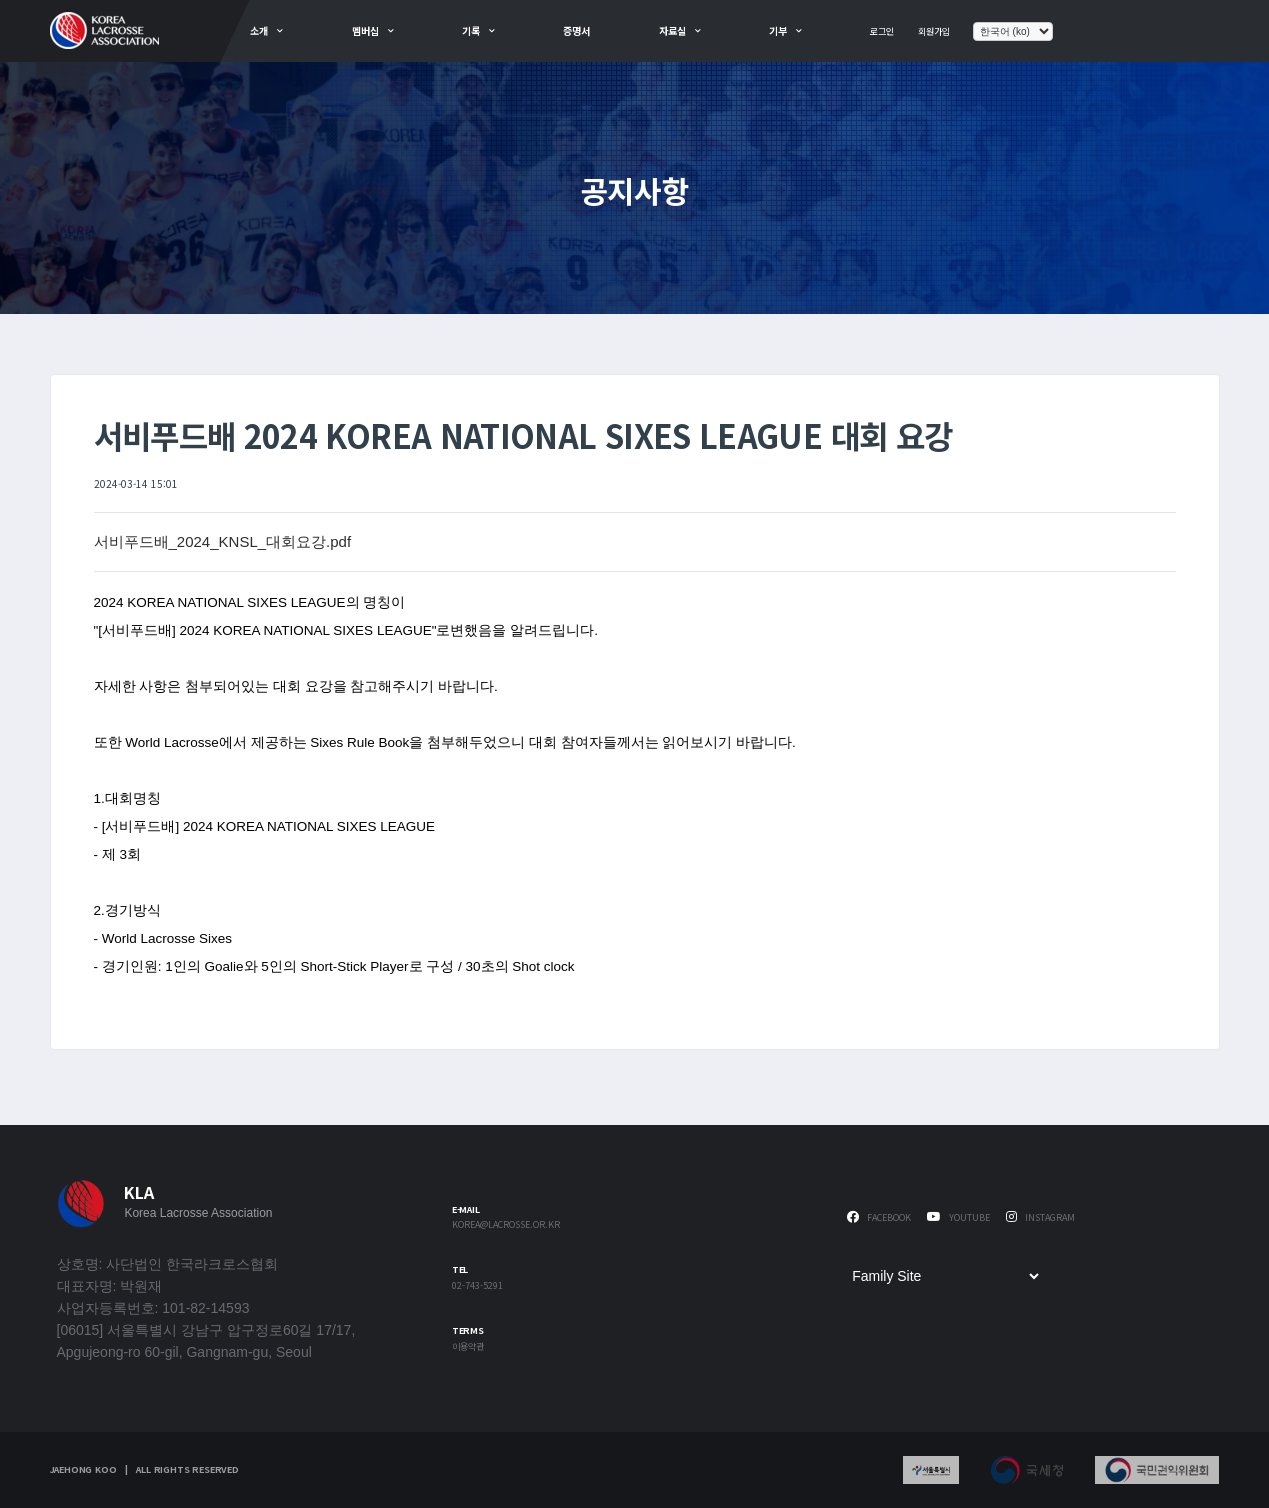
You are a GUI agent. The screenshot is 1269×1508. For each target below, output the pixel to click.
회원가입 (934, 31)
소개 (259, 30)
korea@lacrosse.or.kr (506, 1225)
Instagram (1040, 1217)
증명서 (576, 30)
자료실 (672, 30)
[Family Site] (945, 1276)
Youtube (958, 1217)
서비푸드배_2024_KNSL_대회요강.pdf (223, 541)
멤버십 (365, 30)
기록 (471, 30)
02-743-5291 (477, 1286)
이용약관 (468, 1347)
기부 (778, 30)
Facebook (879, 1217)
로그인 (882, 31)
